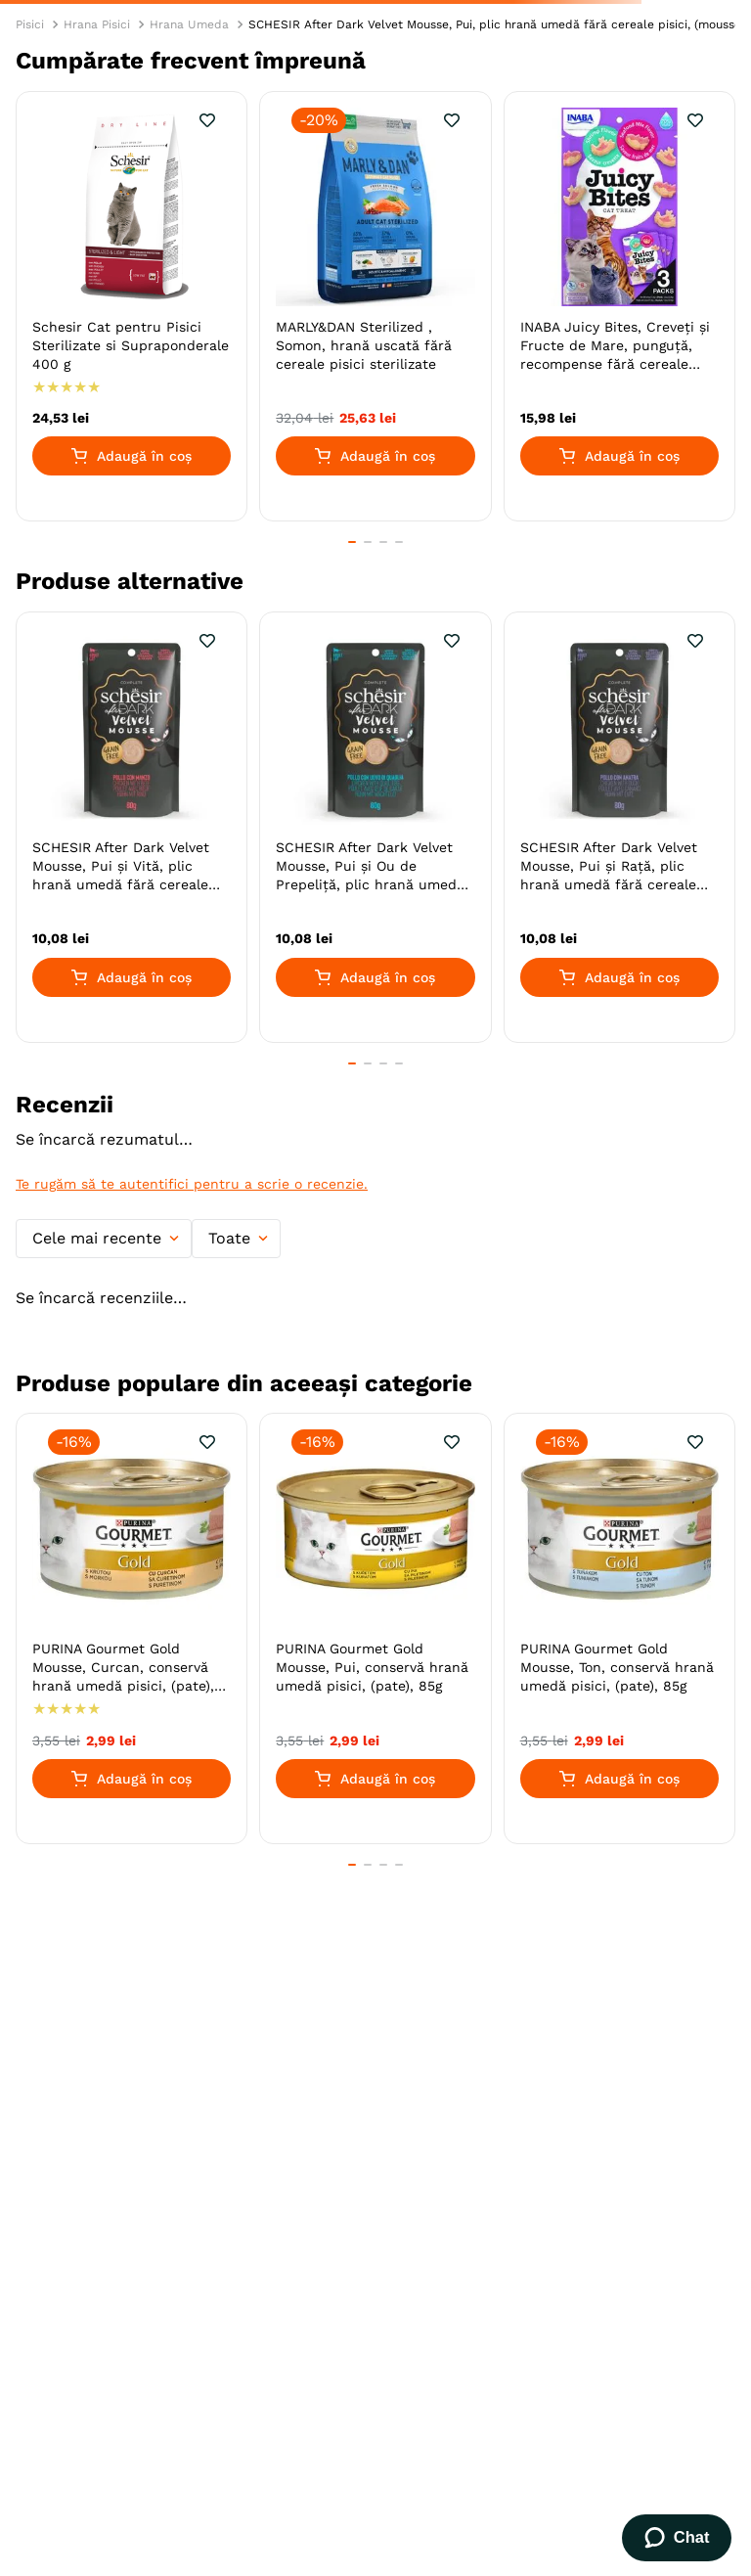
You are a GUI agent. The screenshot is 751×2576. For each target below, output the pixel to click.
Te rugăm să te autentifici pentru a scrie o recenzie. (192, 1184)
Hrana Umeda (189, 24)
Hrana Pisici (97, 24)
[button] (352, 542)
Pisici (30, 24)
